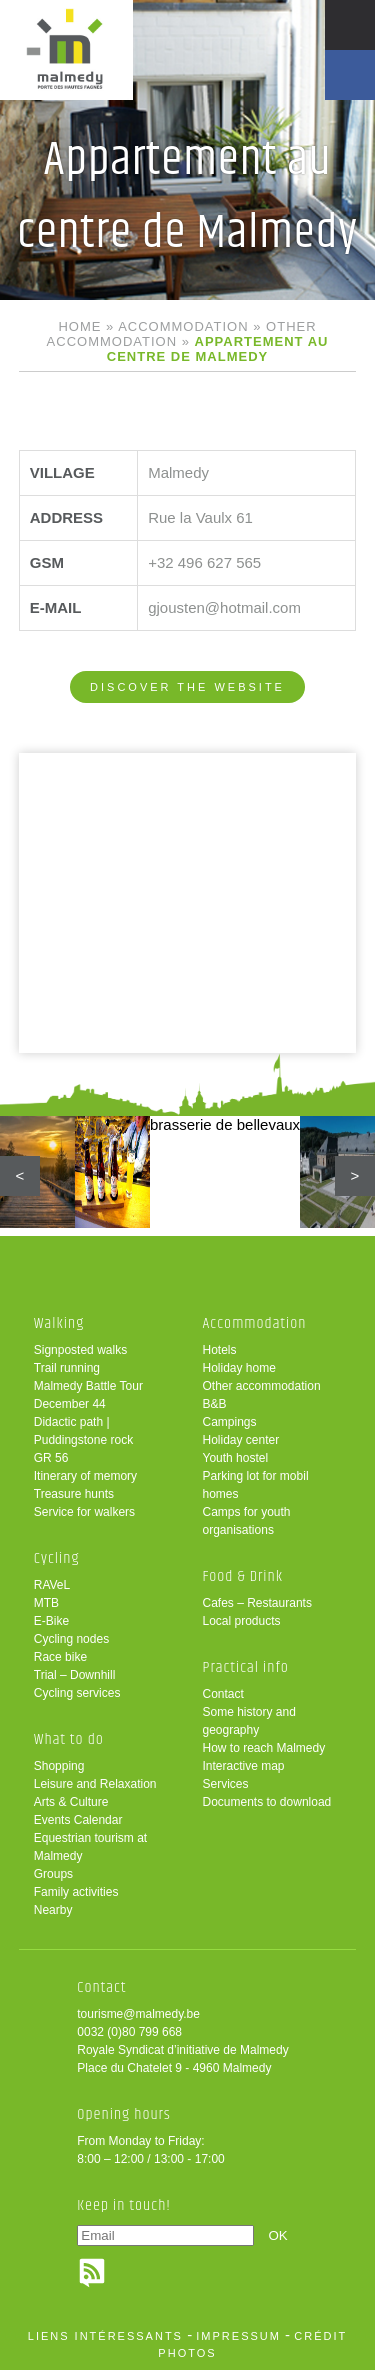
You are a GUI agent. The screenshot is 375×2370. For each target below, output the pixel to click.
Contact (223, 1694)
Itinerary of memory (85, 1476)
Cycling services (77, 1693)
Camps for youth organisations (247, 1521)
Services (226, 1784)
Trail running (67, 1368)
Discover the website (187, 687)
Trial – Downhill (75, 1675)
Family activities (76, 1892)
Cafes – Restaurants (257, 1603)
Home (79, 326)
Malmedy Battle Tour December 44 (88, 1395)
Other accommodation (262, 1386)
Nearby (53, 1910)
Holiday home (239, 1368)
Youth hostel (236, 1458)
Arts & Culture (71, 1802)
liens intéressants (105, 2336)
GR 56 (51, 1458)
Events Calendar (78, 1820)
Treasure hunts (74, 1494)
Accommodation (183, 326)
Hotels (220, 1350)
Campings (230, 1422)
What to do (69, 1739)
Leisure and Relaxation (95, 1784)
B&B (215, 1404)
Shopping (59, 1766)
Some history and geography (249, 1721)
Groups (53, 1874)
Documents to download (267, 1802)
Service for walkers (84, 1512)
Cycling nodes (71, 1639)
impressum (238, 2336)
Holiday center (241, 1440)
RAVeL (52, 1585)
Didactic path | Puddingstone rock (83, 1431)
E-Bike (51, 1621)
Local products (242, 1621)
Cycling (57, 1558)
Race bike (60, 1657)
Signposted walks (80, 1350)
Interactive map (244, 1766)
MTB (46, 1603)
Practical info (246, 1667)
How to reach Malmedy (264, 1748)
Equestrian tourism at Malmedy (90, 1847)
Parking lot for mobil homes (256, 1485)
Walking (59, 1323)
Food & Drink (243, 1576)
